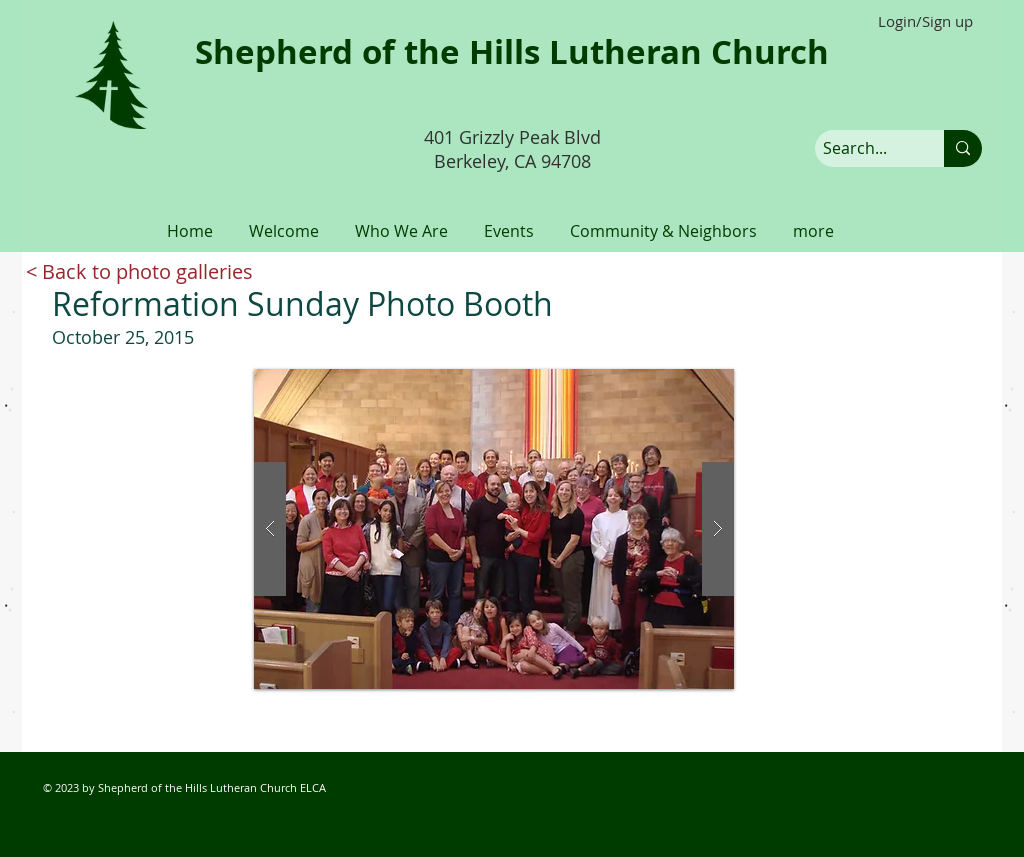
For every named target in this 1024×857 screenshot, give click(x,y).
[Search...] (862, 148)
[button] (284, 222)
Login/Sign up (925, 21)
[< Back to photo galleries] (139, 272)
